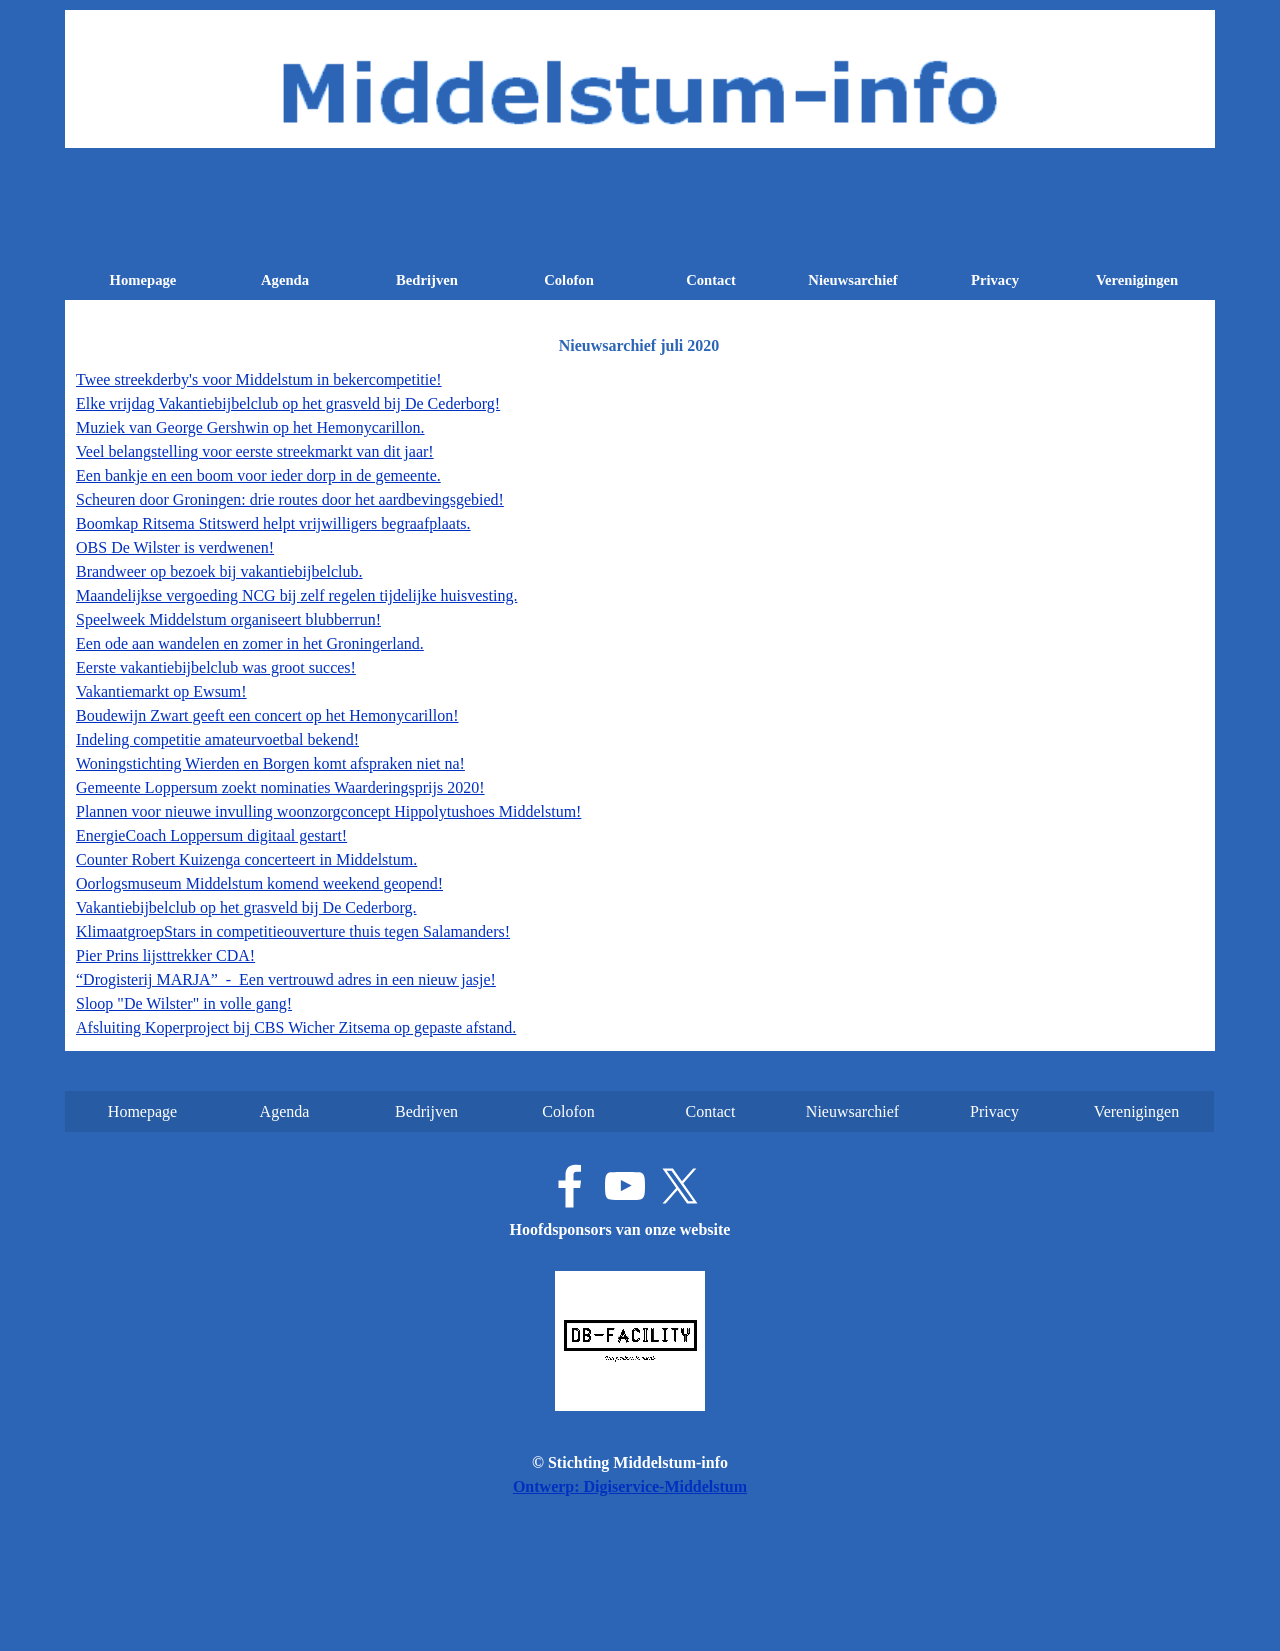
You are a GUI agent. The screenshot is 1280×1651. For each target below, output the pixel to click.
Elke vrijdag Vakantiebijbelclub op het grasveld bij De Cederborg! (288, 403)
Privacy (995, 280)
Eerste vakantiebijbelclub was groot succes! (216, 667)
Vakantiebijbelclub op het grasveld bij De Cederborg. (246, 907)
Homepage (143, 280)
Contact (711, 280)
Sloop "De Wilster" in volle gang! (184, 1003)
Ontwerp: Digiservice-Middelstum (630, 1486)
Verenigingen (1137, 280)
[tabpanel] (640, 704)
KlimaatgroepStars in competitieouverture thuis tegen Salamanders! (293, 931)
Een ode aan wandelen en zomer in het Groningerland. (250, 643)
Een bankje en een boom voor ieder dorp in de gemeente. (258, 475)
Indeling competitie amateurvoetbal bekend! (217, 739)
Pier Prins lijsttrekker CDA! (165, 955)
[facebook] (570, 1186)
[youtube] (625, 1186)
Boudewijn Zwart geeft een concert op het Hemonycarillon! (267, 715)
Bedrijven (427, 280)
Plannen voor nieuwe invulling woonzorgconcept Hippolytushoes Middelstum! (328, 811)
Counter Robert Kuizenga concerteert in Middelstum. (246, 859)
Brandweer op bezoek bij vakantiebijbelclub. (219, 571)
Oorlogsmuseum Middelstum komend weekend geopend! (259, 883)
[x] (680, 1186)
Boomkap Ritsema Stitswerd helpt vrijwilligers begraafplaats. (273, 523)
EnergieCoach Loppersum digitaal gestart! (211, 835)
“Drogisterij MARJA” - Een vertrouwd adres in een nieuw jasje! (286, 979)
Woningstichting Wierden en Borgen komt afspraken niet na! (270, 763)
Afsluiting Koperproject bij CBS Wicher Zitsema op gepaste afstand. (296, 1027)
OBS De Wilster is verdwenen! (175, 547)
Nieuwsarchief (852, 280)
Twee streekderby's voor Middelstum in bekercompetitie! (259, 379)
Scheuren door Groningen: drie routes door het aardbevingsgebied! (290, 499)
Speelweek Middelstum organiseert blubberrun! (228, 619)
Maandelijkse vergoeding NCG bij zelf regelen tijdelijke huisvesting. (296, 595)
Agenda (285, 280)
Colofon (569, 280)
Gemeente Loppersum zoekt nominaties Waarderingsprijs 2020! (280, 787)
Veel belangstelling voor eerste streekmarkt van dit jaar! (255, 451)
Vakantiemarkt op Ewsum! (161, 691)
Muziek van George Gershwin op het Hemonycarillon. (250, 427)
